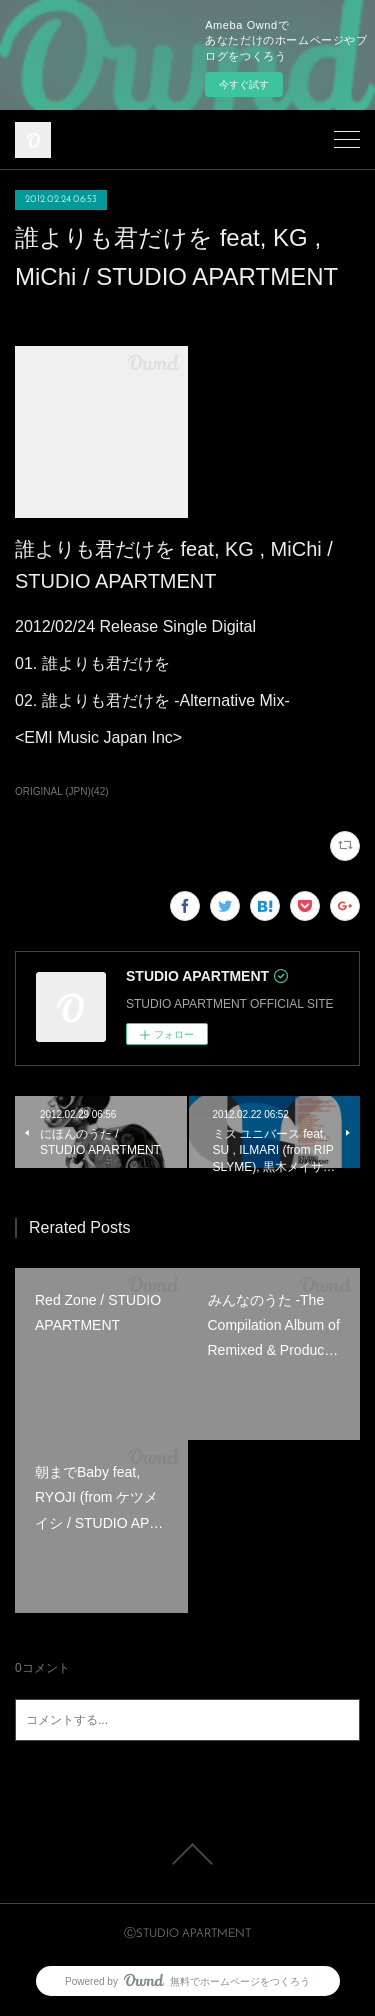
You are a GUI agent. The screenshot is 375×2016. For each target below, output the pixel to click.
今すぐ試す (244, 84)
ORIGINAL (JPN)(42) (62, 791)
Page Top (187, 1854)
